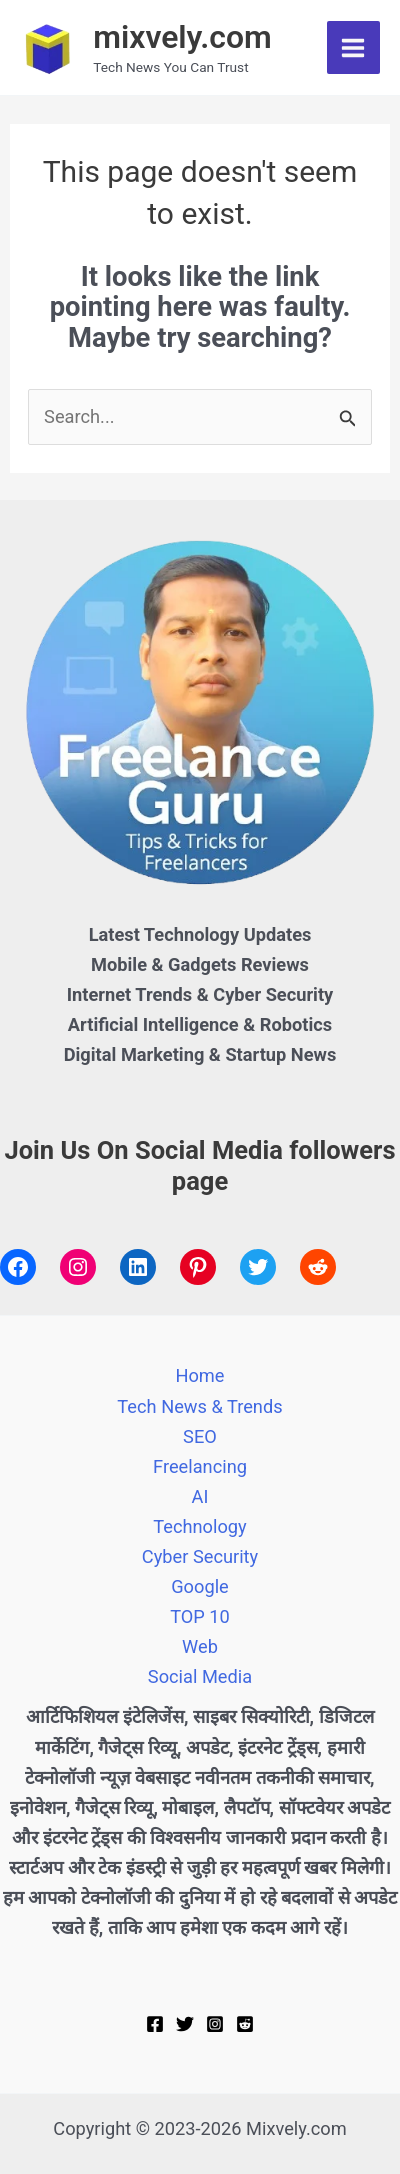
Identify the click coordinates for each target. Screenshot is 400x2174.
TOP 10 (200, 1616)
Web (200, 1646)
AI (200, 1496)
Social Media (200, 1676)
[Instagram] (215, 2024)
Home (199, 1375)
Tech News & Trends (199, 1406)
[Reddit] (245, 2024)
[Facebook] (155, 2024)
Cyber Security (200, 1556)
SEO (200, 1436)
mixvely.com (182, 37)
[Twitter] (185, 2024)
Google (200, 1586)
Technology (199, 1526)
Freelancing (200, 1466)
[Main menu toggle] (353, 47)
